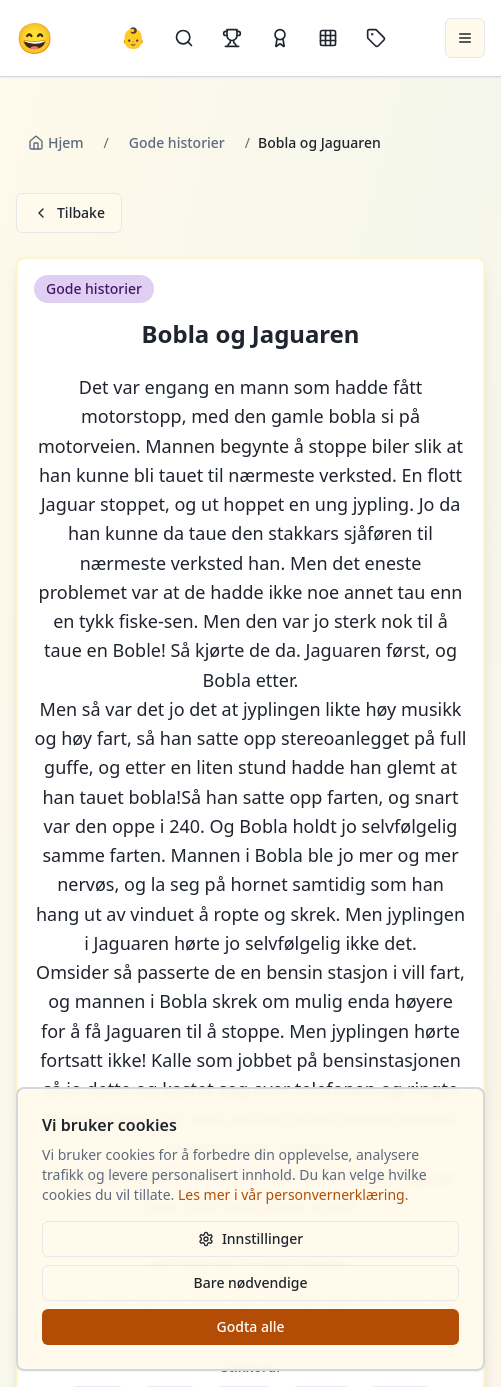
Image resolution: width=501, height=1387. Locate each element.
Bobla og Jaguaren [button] (251, 334)
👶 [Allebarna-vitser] (133, 37)
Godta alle (250, 1326)
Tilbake (69, 212)
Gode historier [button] (94, 288)
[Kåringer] (280, 38)
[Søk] (184, 38)
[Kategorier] (328, 38)
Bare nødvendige (251, 1282)
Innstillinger (250, 1238)
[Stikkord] (376, 38)
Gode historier (177, 142)
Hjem (56, 142)
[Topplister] (232, 38)
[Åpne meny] (465, 38)
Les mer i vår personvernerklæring (291, 1194)
